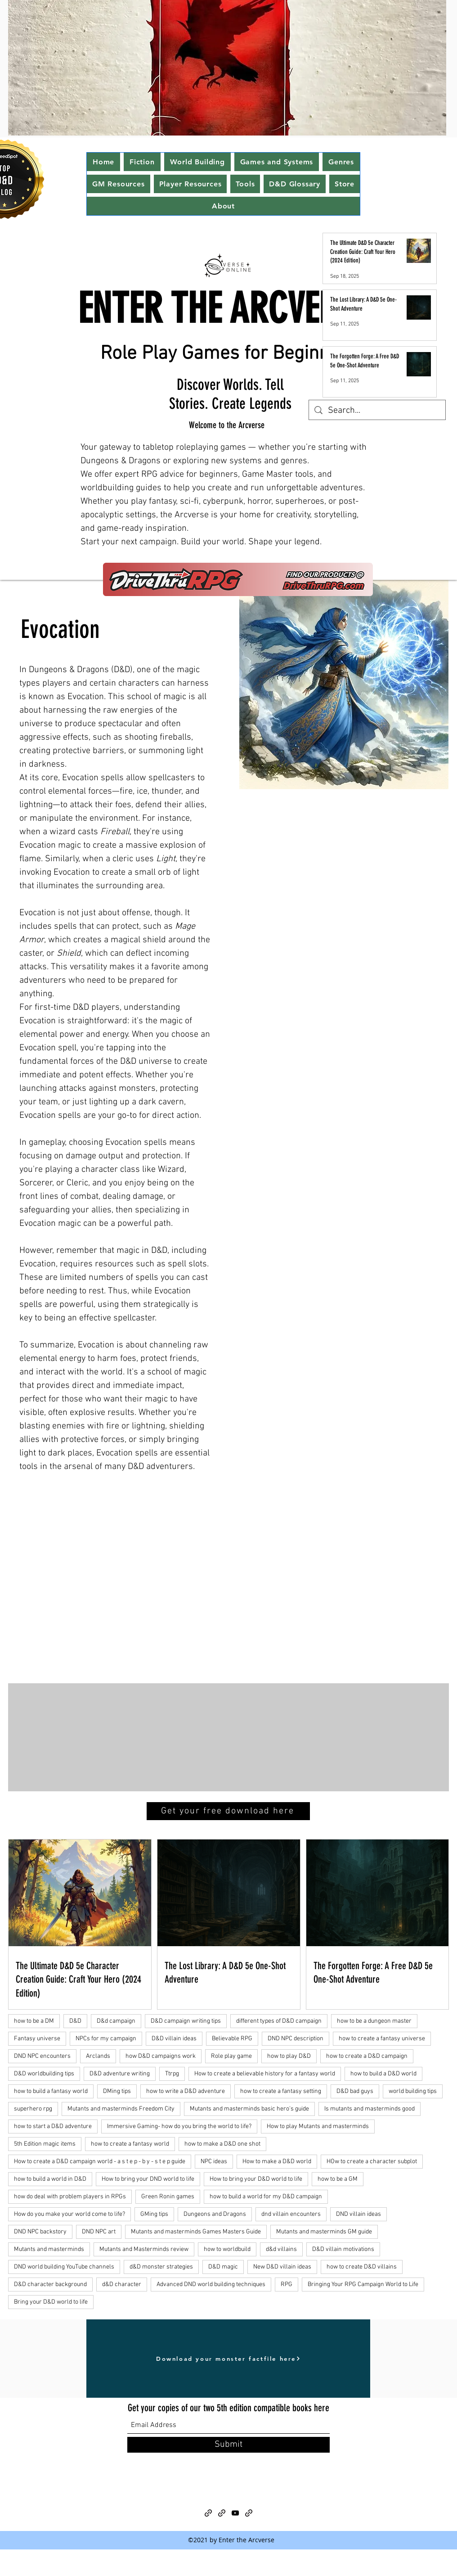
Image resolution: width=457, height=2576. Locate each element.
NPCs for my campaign (106, 2039)
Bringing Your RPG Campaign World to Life (363, 2284)
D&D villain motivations (343, 2249)
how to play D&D (289, 2056)
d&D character (121, 2284)
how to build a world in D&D (50, 2179)
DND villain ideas (358, 2214)
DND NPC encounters (42, 2056)
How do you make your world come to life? (69, 2214)
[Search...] (377, 410)
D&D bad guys (354, 2091)
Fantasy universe (37, 2039)
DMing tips (117, 2091)
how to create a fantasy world (130, 2144)
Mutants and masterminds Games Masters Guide (196, 2232)
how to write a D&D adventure (185, 2091)
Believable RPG (232, 2039)
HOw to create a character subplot (372, 2161)
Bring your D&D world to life (51, 2302)
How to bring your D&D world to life (256, 2179)
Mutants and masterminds (49, 2249)
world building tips (413, 2091)
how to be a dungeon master (374, 2021)
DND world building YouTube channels (64, 2267)
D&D (75, 2021)
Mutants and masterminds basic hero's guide (249, 2109)
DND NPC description (295, 2039)
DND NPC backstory (40, 2232)
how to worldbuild (227, 2249)
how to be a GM (338, 2179)
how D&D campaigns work (160, 2056)
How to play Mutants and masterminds (318, 2126)
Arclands (98, 2056)
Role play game (231, 2056)
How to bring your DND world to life (148, 2179)
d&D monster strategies (161, 2267)
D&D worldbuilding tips (44, 2074)
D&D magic (223, 2267)
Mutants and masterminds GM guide (324, 2232)
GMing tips (154, 2214)
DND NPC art (99, 2232)
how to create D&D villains (362, 2267)
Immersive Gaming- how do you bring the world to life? (179, 2126)
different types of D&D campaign (279, 2021)
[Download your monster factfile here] (228, 2358)
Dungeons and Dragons (215, 2214)
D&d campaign (116, 2021)
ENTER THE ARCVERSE (223, 308)
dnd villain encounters (291, 2214)
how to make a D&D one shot (222, 2144)
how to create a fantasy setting (280, 2091)
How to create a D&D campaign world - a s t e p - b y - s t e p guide (99, 2161)
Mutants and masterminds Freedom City (121, 2109)
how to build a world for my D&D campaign (266, 2197)
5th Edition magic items (45, 2144)
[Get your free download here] (228, 1811)
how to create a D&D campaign (367, 2056)
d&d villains (281, 2249)
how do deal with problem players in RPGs (70, 2197)
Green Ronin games (167, 2197)
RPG (286, 2284)
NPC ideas (214, 2161)
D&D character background (50, 2284)
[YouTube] (235, 2512)
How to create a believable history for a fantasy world (264, 2074)
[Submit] (228, 2445)
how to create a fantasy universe (382, 2039)
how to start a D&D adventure (53, 2126)
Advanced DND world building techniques (211, 2284)
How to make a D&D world (276, 2161)
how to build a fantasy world (51, 2091)
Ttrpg (172, 2074)
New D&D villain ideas (282, 2267)
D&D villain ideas (174, 2039)
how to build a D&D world (383, 2074)
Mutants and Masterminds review (143, 2249)
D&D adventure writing (120, 2074)
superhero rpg (33, 2109)
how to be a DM (34, 2021)
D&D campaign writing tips (186, 2021)
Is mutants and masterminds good (369, 2109)
